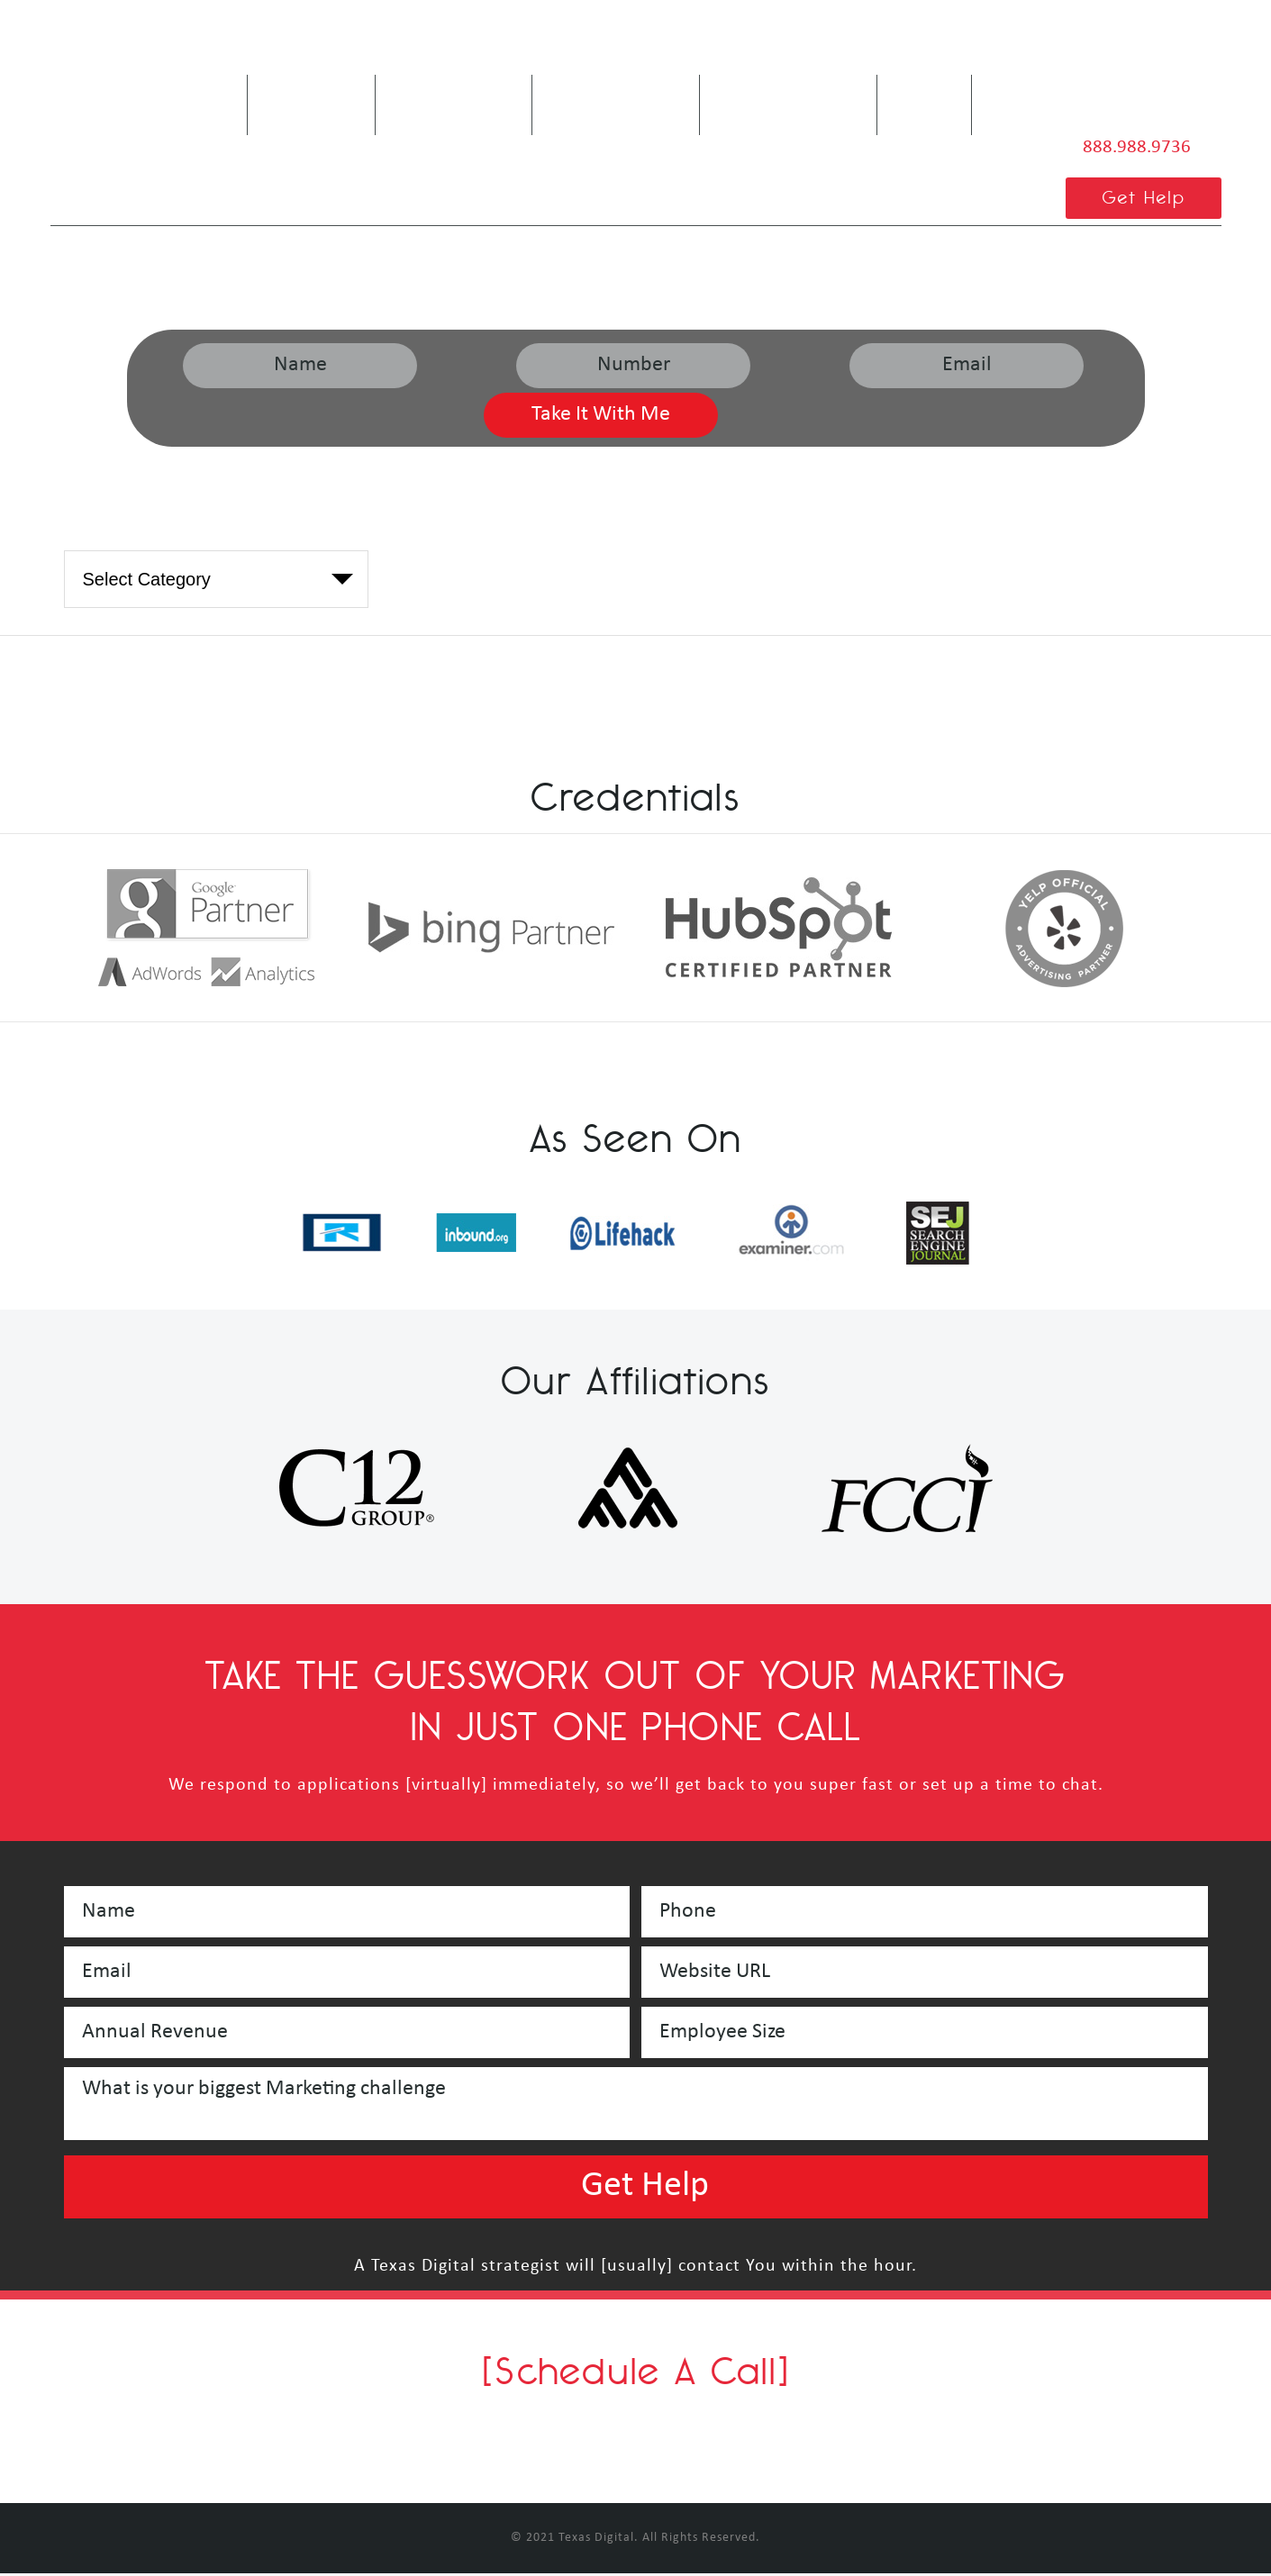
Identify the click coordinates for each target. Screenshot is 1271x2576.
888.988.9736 (1131, 147)
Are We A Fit (443, 98)
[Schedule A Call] (636, 2373)
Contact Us (1039, 98)
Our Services (599, 98)
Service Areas (761, 98)
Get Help (1140, 199)
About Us (302, 98)
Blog (924, 86)
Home (199, 86)
